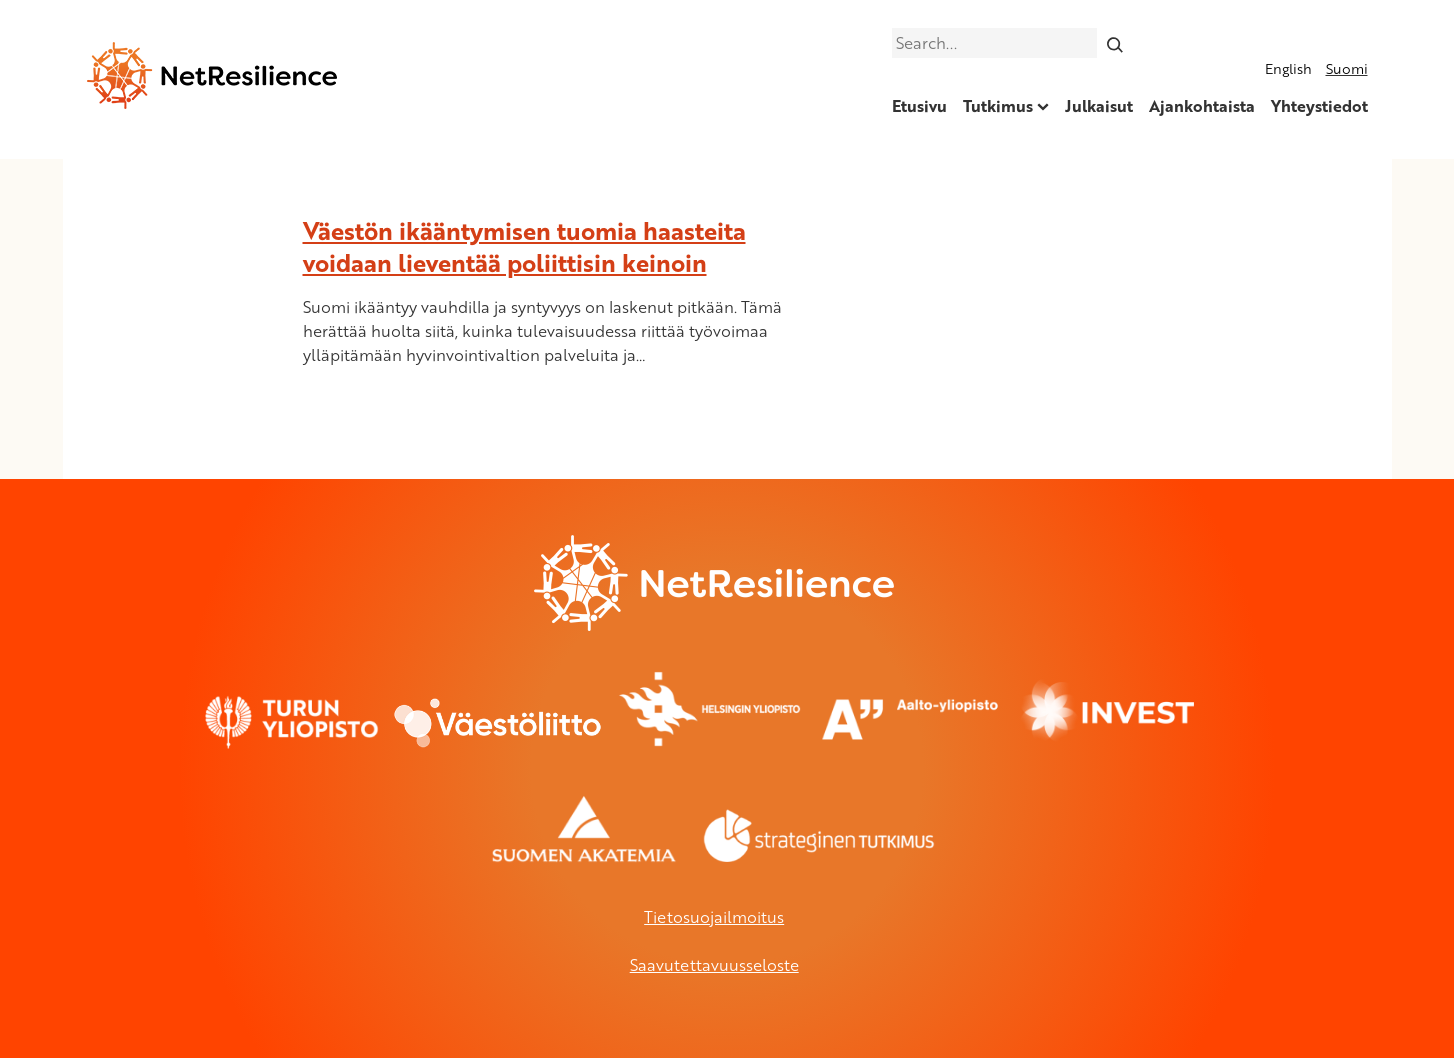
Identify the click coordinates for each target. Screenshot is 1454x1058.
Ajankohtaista (1202, 106)
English (1288, 68)
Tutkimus (998, 106)
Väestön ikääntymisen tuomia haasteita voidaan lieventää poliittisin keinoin (524, 246)
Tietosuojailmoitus (714, 917)
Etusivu (919, 106)
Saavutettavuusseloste (714, 965)
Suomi (1347, 68)
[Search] (1114, 43)
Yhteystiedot (1319, 106)
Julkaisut (1099, 106)
